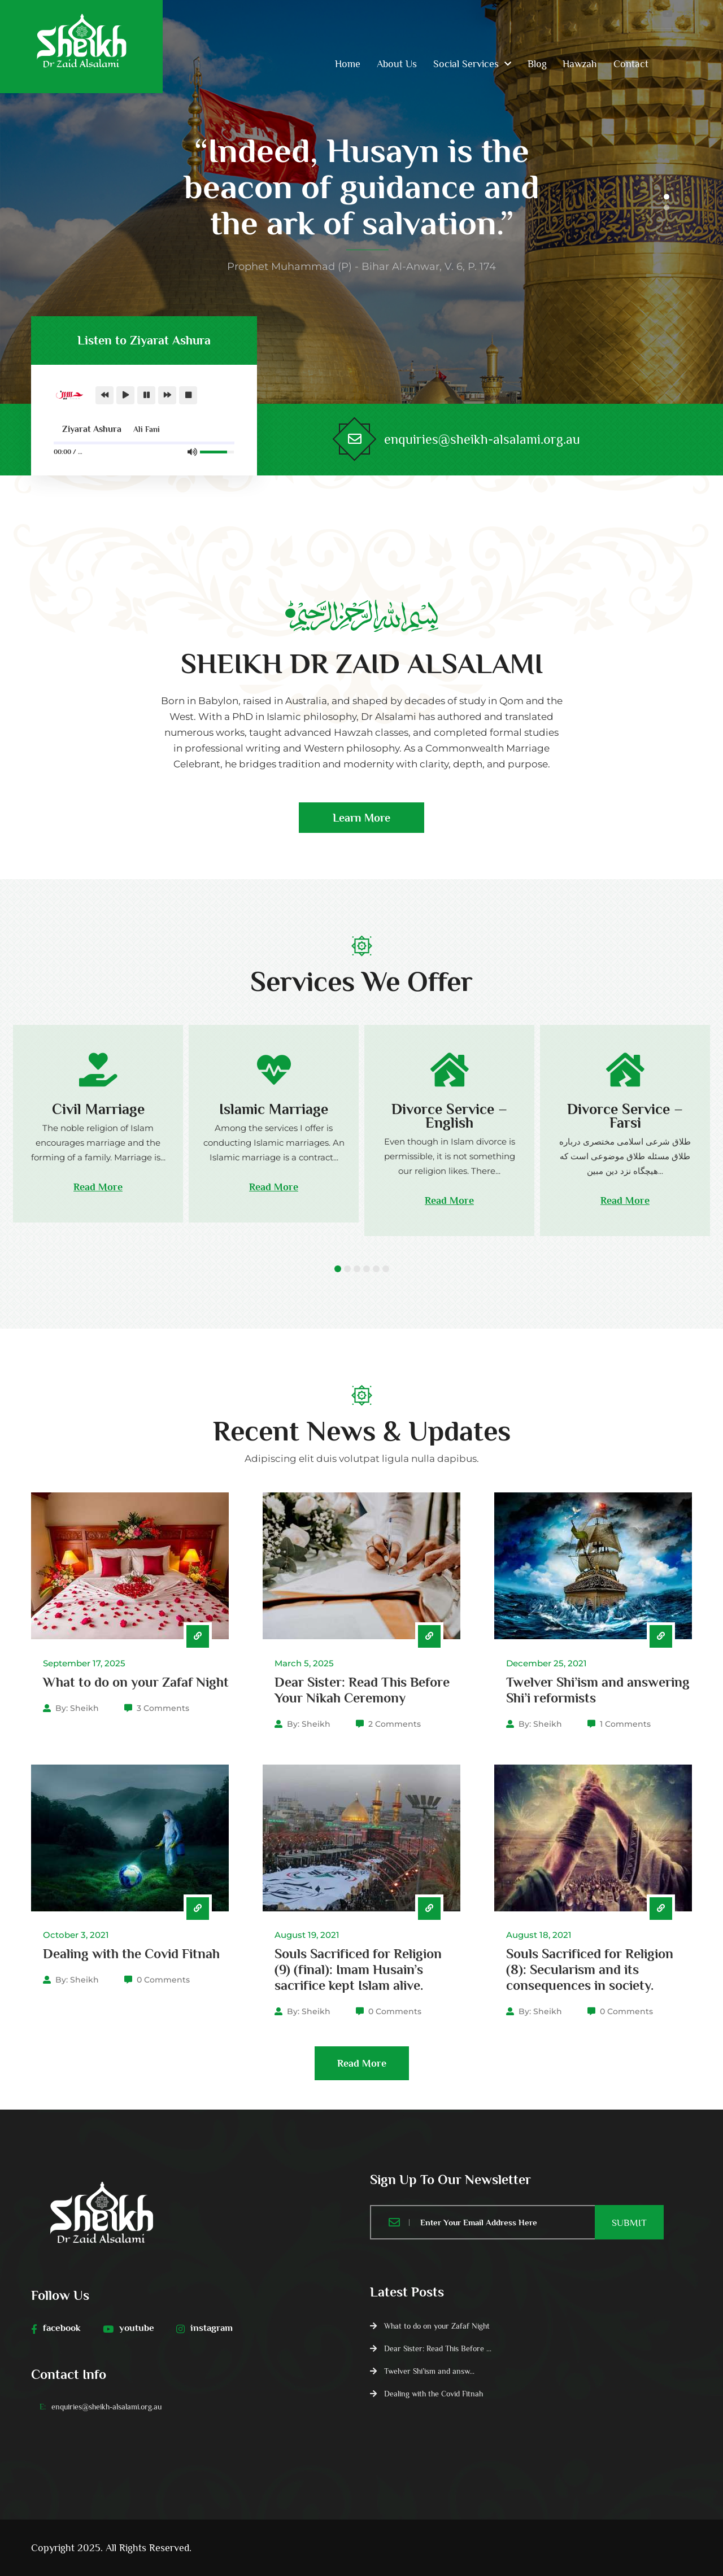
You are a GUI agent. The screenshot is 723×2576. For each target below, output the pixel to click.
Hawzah (580, 63)
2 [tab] (666, 207)
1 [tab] (666, 196)
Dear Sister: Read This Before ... (437, 2348)
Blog (537, 63)
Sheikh (84, 1708)
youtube (128, 2328)
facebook (56, 2328)
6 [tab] (385, 1268)
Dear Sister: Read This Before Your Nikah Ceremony (362, 1689)
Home (347, 63)
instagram (204, 2328)
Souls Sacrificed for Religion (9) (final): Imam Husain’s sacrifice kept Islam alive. (358, 1969)
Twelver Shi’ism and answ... (429, 2371)
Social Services (466, 63)
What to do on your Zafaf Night (136, 1681)
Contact (630, 63)
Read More (98, 1187)
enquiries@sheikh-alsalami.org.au (482, 439)
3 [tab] (357, 1268)
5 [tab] (376, 1268)
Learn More (361, 822)
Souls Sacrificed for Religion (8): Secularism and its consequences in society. (589, 1969)
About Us (397, 63)
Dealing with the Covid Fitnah (131, 1953)
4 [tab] (366, 1268)
